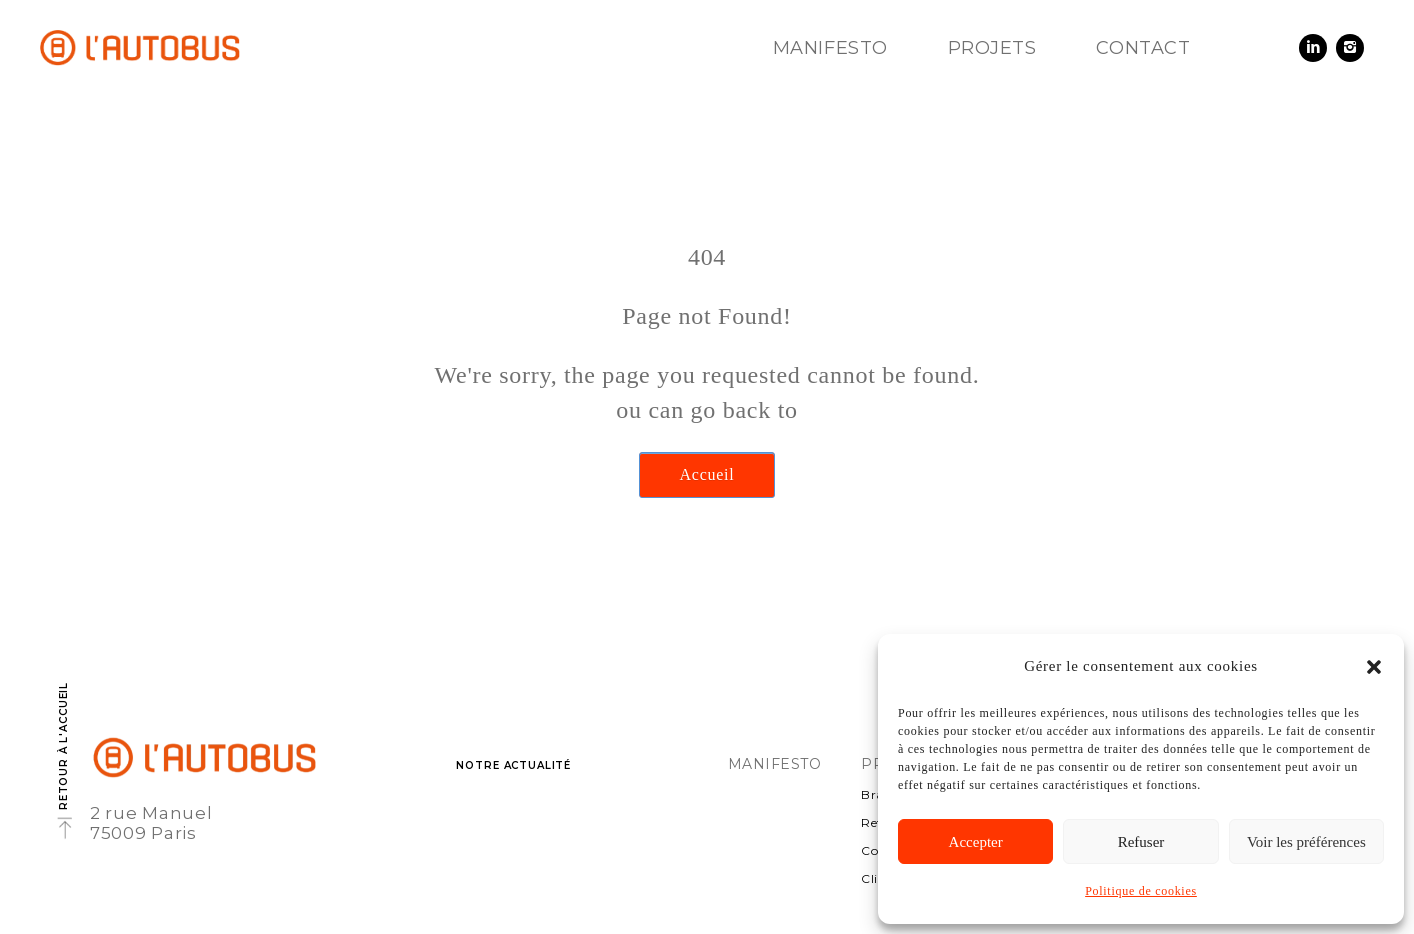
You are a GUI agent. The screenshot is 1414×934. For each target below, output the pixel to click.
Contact (1143, 48)
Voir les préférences (1306, 842)
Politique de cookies (1141, 891)
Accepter (976, 842)
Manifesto (830, 48)
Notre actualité (513, 765)
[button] (1374, 667)
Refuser (1141, 842)
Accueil (707, 474)
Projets (992, 48)
